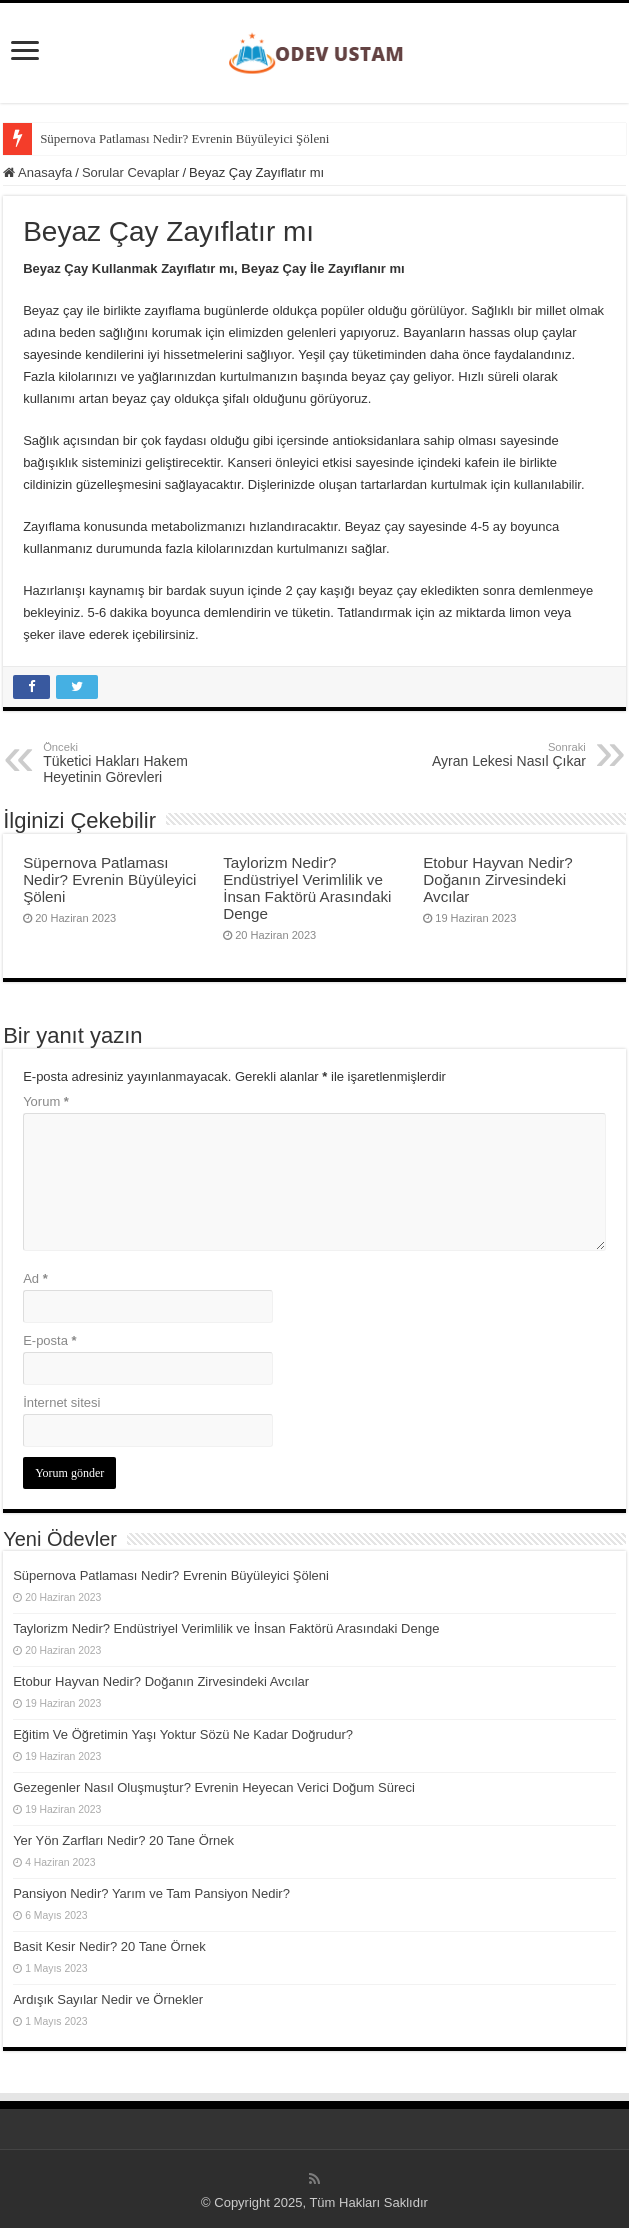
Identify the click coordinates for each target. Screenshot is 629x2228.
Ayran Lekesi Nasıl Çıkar (483, 755)
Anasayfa (37, 172)
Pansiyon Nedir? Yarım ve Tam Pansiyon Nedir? (151, 1893)
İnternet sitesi (61, 1402)
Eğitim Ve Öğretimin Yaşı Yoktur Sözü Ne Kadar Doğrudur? (183, 1734)
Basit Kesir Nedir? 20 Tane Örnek (109, 1946)
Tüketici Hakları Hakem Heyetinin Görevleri (145, 763)
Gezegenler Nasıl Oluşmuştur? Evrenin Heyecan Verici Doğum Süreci (214, 1787)
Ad (35, 1278)
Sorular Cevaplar (131, 172)
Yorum (46, 1101)
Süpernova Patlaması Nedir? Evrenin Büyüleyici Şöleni (184, 138)
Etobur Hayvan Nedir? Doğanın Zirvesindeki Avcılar (498, 879)
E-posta (49, 1340)
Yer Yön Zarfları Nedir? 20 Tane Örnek (123, 1840)
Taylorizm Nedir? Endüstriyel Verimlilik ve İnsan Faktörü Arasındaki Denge (307, 888)
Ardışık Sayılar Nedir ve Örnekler (108, 1999)
